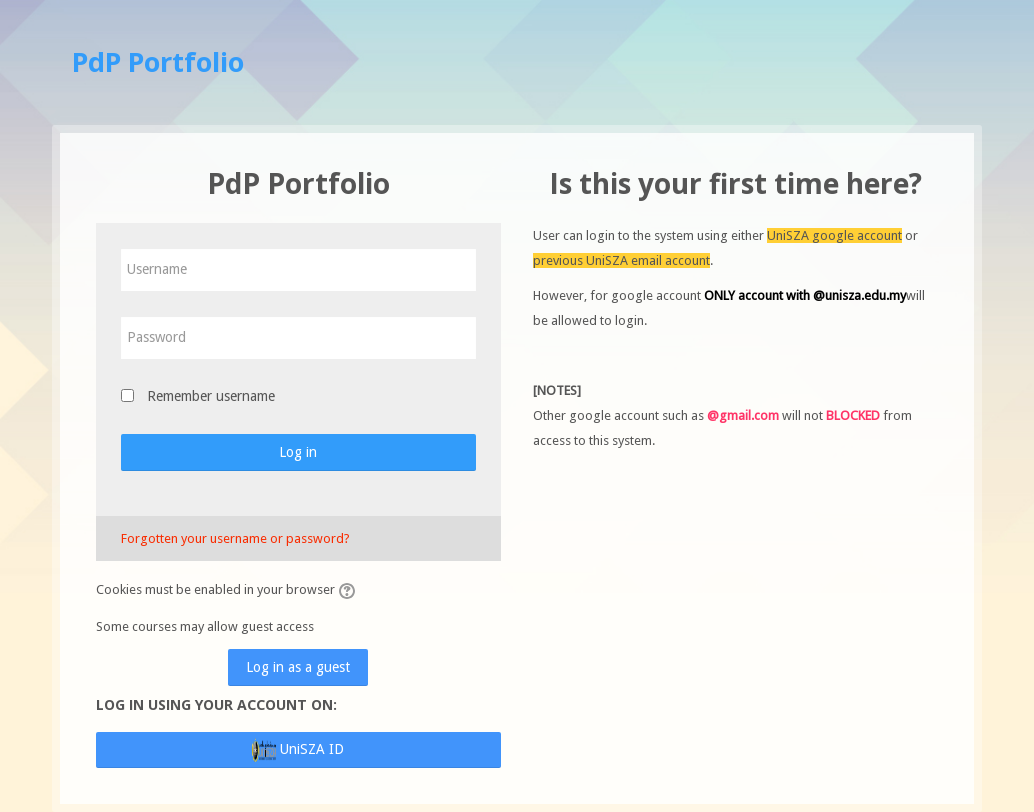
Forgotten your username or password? (235, 538)
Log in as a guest (298, 667)
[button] (350, 591)
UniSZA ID (298, 750)
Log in (298, 452)
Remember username (211, 396)
